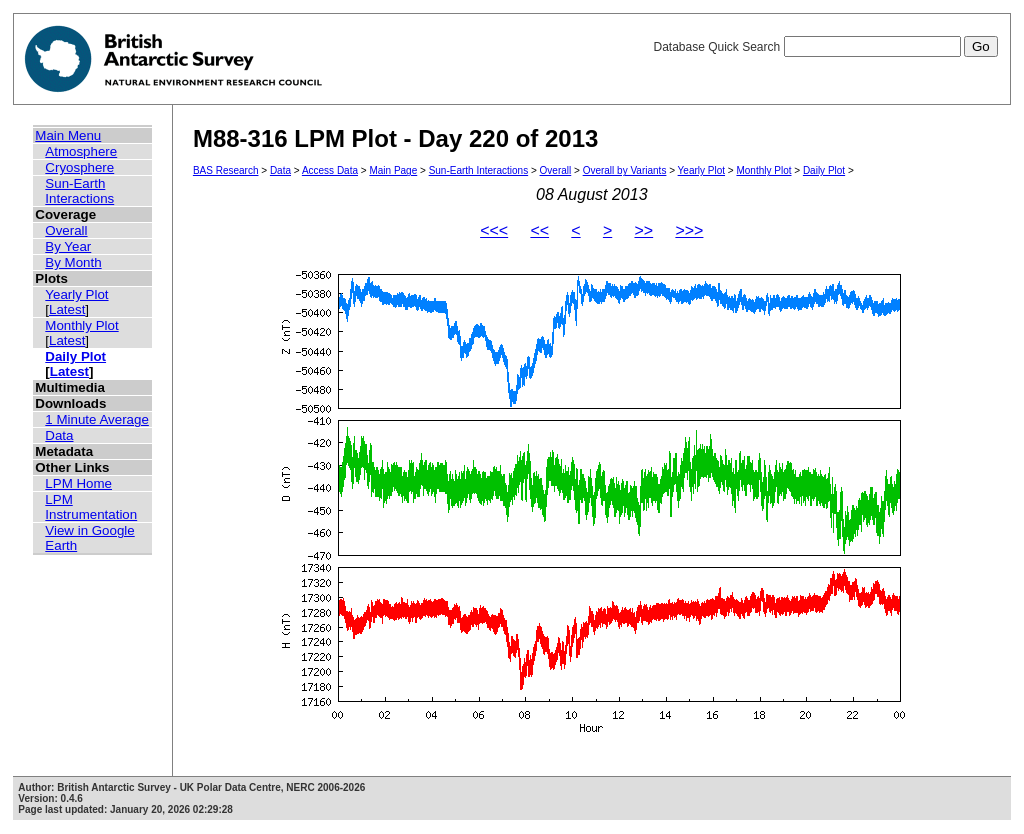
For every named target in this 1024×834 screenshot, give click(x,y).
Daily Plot (75, 356)
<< (539, 230)
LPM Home (78, 483)
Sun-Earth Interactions (79, 191)
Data (59, 435)
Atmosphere (81, 151)
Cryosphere (79, 167)
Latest (67, 309)
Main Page (393, 170)
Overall (66, 230)
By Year (68, 246)
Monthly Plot (81, 325)
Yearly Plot (76, 294)
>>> (689, 230)
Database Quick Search (825, 47)
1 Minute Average (97, 419)
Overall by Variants (625, 170)
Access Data (330, 170)
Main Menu (68, 135)
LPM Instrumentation (91, 507)
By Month (73, 262)
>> (643, 230)
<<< (494, 230)
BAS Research (226, 170)
